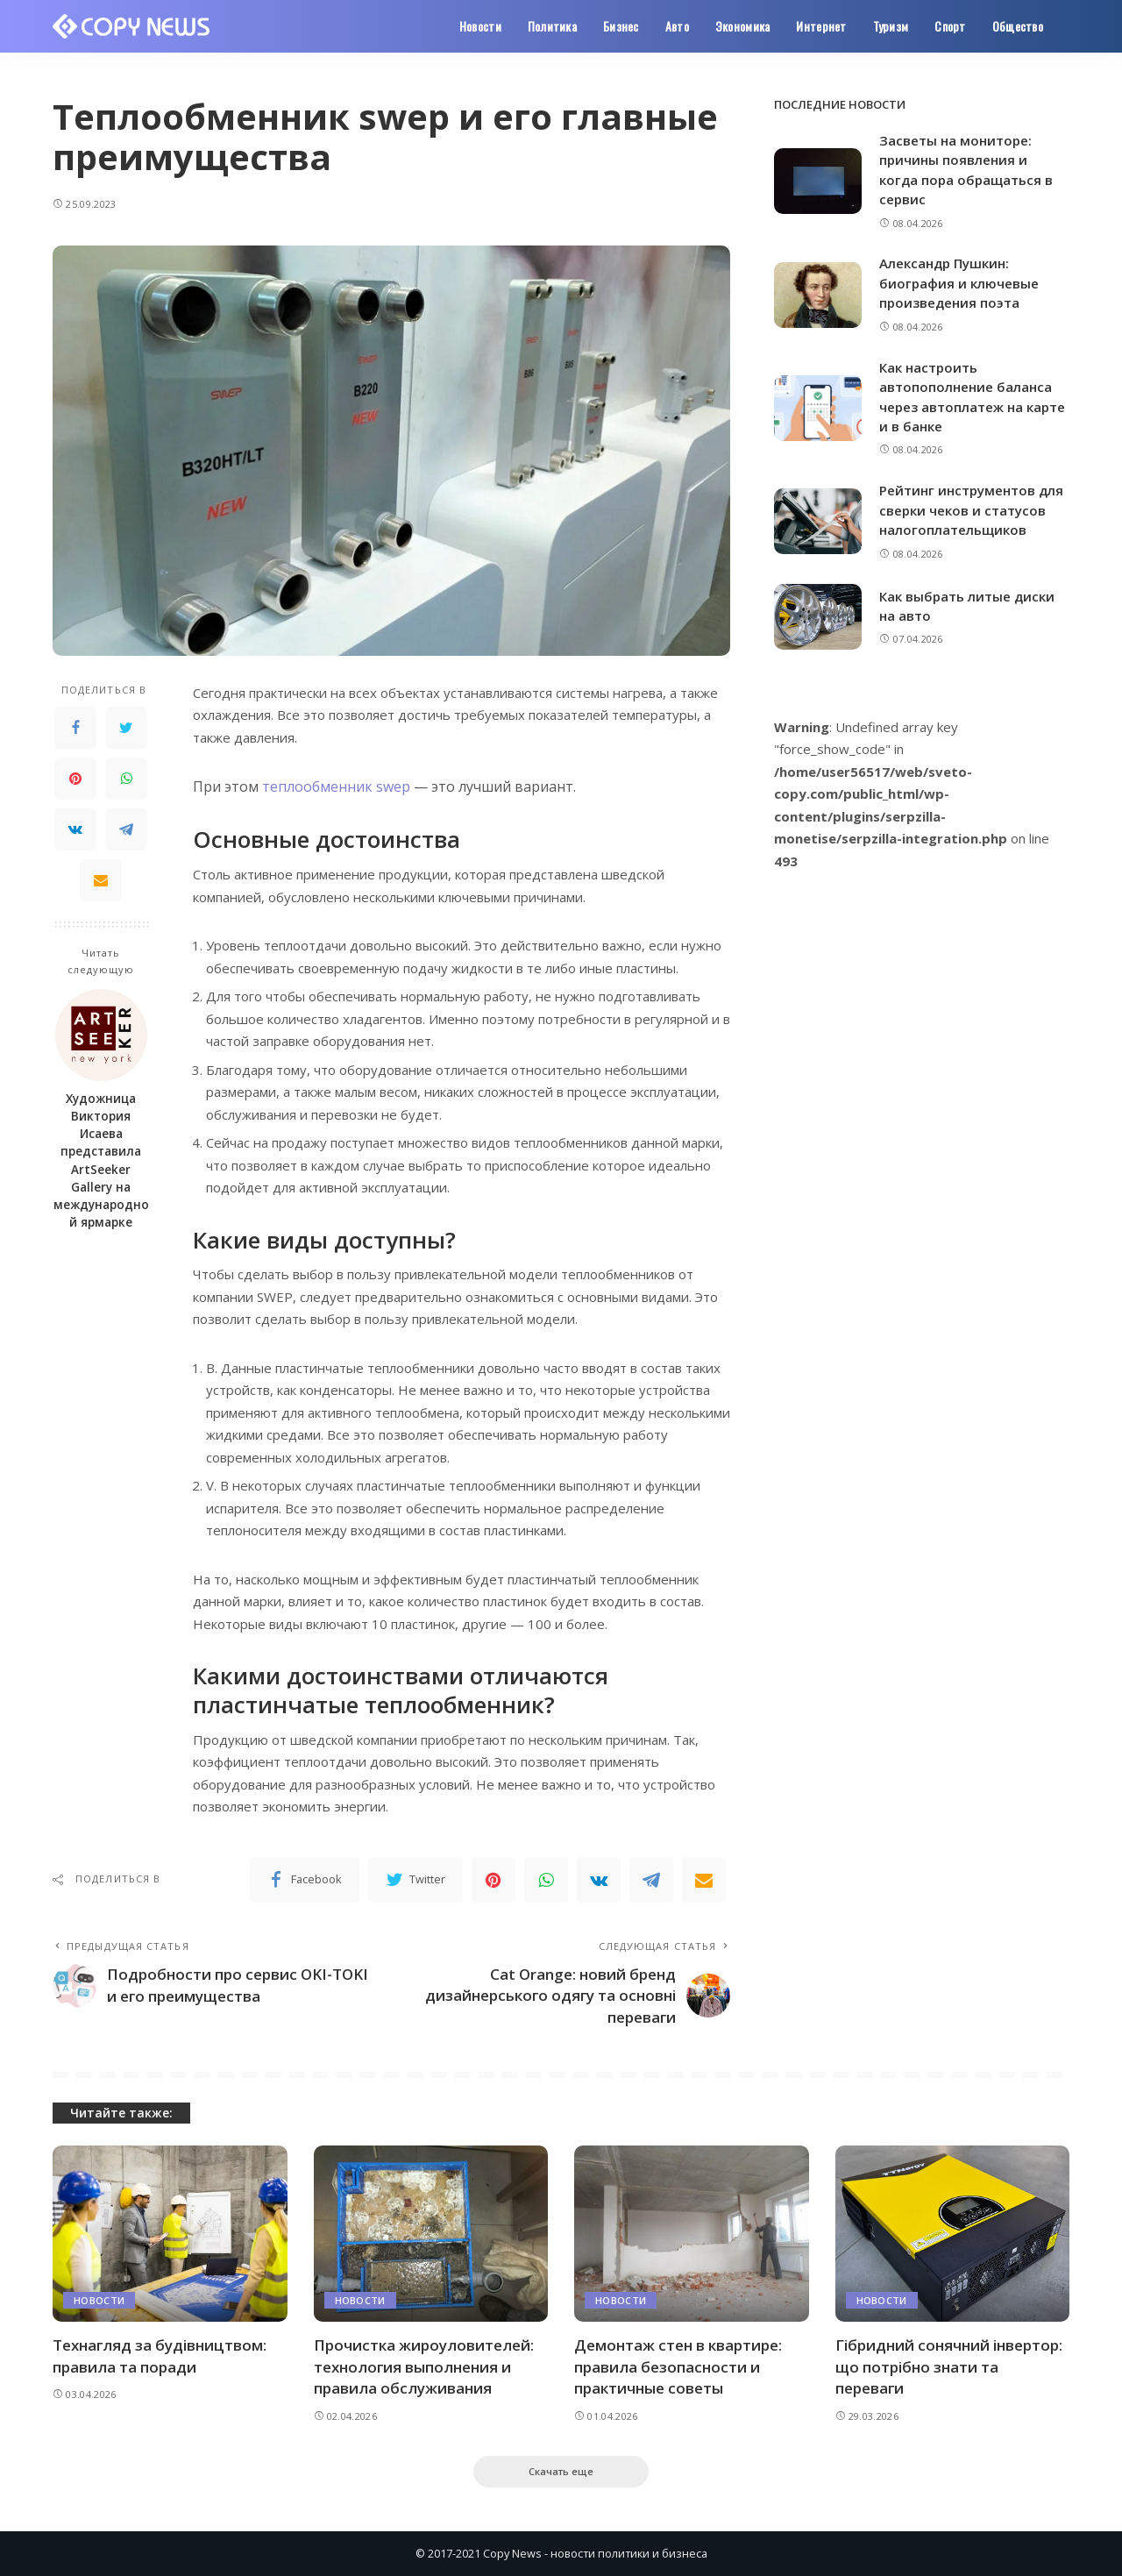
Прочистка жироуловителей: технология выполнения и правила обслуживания (424, 2366)
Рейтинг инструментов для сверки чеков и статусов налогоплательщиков (971, 509)
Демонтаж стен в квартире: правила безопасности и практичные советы (678, 2366)
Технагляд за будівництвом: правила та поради (159, 2356)
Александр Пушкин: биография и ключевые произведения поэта (959, 282)
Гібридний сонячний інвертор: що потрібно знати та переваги (948, 2366)
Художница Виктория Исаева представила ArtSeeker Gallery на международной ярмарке (101, 1161)
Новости (99, 2300)
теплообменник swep (336, 786)
